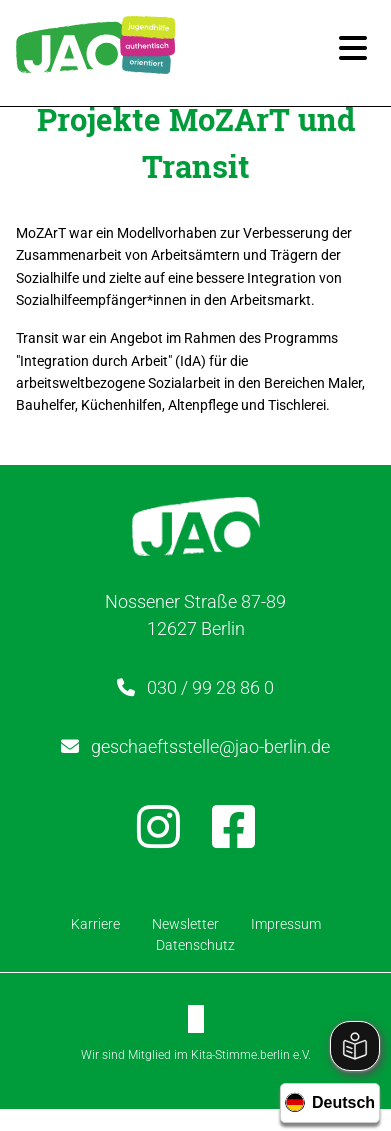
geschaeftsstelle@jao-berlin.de (210, 746)
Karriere (95, 924)
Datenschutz (195, 945)
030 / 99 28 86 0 (210, 687)
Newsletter (185, 924)
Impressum (286, 924)
